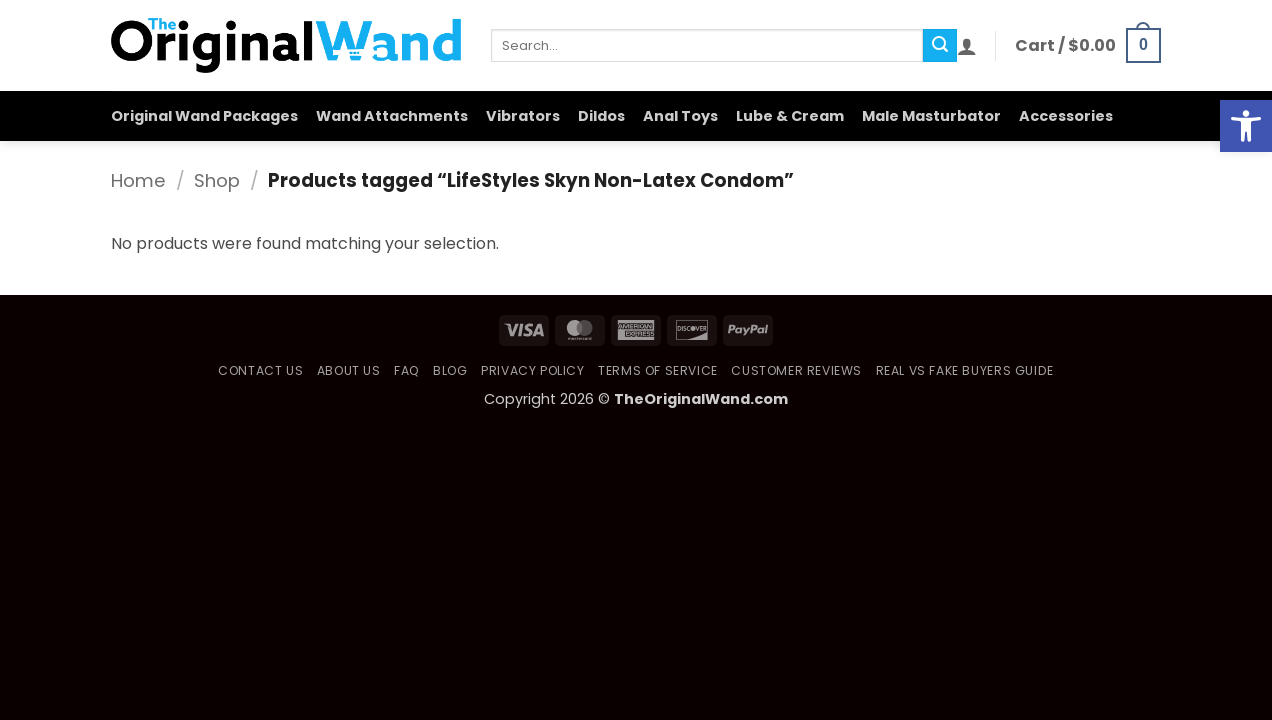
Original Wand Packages (204, 116)
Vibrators (523, 116)
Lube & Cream (790, 116)
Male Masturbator (931, 116)
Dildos (601, 116)
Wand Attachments (392, 116)
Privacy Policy (533, 370)
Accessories (1066, 116)
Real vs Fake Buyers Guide (965, 370)
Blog (450, 370)
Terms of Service (658, 370)
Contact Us (260, 370)
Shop (217, 180)
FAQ (407, 370)
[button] (967, 46)
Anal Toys (680, 116)
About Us (349, 370)
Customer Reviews (796, 370)
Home (138, 180)
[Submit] (940, 46)
